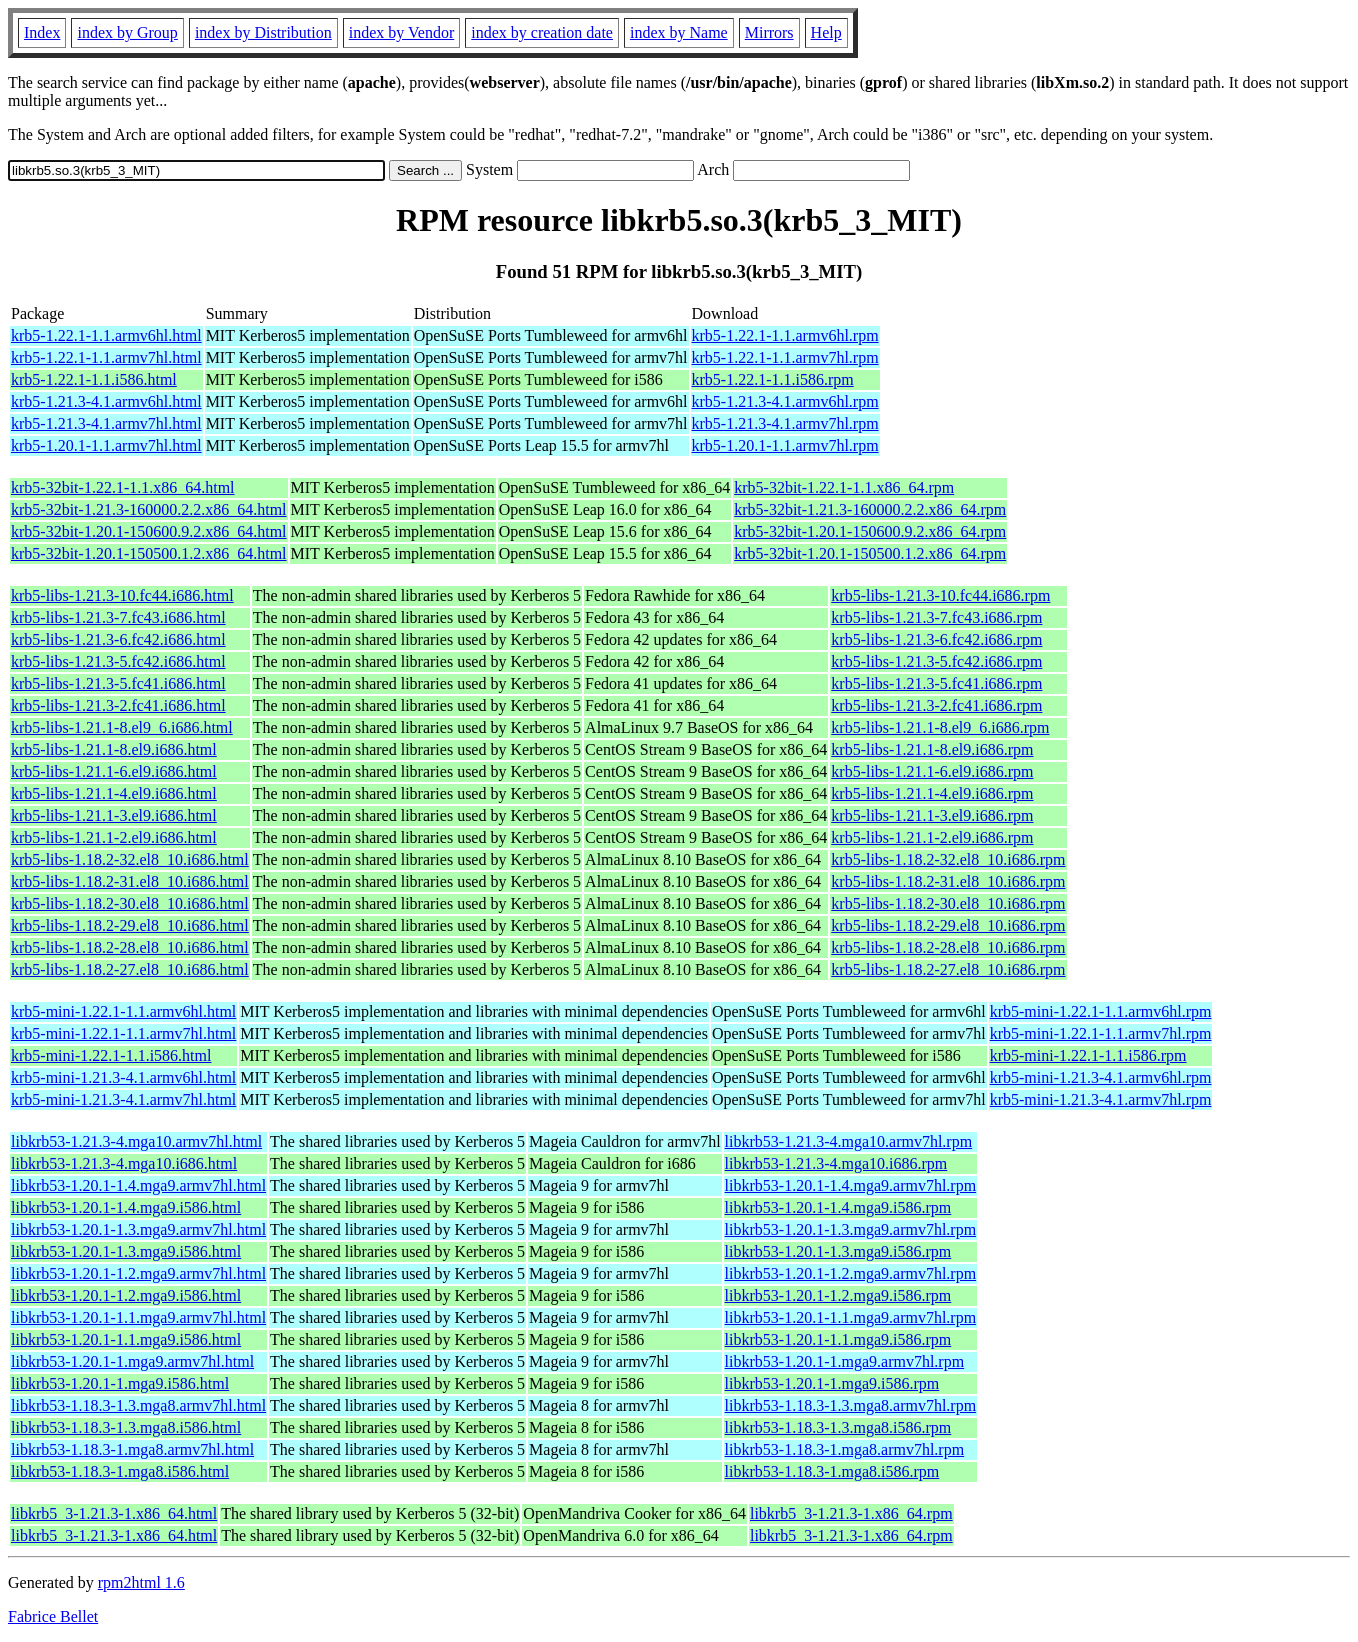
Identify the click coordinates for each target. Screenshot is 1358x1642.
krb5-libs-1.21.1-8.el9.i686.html (114, 749)
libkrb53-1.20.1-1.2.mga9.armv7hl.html (138, 1273)
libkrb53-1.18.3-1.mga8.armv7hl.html (132, 1449)
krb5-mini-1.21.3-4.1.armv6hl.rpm (1101, 1077)
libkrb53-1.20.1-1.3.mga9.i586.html (126, 1251)
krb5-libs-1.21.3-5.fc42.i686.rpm (936, 661)
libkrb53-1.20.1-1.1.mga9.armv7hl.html (138, 1317)
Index (42, 32)
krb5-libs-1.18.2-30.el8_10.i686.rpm (948, 903)
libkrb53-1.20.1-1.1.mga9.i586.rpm (838, 1339)
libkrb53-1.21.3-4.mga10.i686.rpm (836, 1163)
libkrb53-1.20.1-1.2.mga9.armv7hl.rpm (851, 1273)
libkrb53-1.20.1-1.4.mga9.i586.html (126, 1207)
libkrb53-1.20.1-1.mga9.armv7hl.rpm (845, 1361)
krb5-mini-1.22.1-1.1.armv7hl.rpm (1101, 1033)
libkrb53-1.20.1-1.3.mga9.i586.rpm (838, 1251)
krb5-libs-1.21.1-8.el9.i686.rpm (932, 749)
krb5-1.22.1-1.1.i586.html (94, 379)
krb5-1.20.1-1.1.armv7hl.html (106, 445)
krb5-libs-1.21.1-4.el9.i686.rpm (932, 793)
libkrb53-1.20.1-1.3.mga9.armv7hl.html (138, 1229)
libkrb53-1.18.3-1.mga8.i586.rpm (832, 1471)
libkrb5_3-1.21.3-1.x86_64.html (114, 1513)
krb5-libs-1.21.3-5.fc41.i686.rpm (936, 683)
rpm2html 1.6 (141, 1582)
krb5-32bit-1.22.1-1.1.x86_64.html (123, 487)
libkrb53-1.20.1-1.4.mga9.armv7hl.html (138, 1185)
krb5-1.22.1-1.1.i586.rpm (773, 379)
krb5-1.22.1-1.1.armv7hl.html (106, 357)
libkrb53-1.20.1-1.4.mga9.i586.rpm (838, 1207)
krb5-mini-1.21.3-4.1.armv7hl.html (123, 1099)
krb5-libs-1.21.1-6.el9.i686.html (114, 771)
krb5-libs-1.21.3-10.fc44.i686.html (122, 595)
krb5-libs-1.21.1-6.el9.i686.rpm (932, 771)
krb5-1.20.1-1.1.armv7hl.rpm (785, 445)
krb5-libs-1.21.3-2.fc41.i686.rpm (936, 705)
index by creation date (542, 32)
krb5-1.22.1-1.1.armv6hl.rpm (785, 335)
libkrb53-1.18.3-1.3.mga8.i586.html (126, 1427)
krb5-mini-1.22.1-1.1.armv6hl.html (123, 1011)
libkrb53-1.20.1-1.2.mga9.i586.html (126, 1295)
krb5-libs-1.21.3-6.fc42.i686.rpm (936, 639)
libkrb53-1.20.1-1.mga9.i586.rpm (832, 1383)
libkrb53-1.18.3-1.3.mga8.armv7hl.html (138, 1405)
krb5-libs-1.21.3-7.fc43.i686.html (118, 617)
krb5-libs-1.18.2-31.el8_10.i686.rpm (948, 881)
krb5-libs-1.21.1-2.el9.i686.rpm (932, 837)
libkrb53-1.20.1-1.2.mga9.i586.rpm (838, 1295)
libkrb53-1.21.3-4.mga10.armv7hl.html (136, 1141)
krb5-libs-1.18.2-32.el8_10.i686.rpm (948, 859)
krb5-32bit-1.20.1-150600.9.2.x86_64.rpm (870, 531)
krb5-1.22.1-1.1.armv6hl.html (106, 335)
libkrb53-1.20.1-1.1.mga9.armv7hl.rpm (851, 1317)
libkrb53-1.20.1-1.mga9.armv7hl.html (132, 1361)
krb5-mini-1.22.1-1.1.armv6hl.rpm (1101, 1011)
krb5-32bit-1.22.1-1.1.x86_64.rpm (844, 487)
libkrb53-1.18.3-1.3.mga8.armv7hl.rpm (851, 1405)
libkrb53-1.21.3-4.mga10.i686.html (124, 1163)
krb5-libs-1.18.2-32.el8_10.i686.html (130, 859)
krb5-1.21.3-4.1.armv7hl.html (106, 423)
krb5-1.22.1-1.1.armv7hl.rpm (785, 357)
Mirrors (769, 32)
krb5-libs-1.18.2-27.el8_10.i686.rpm (948, 969)
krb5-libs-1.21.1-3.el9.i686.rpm (932, 815)
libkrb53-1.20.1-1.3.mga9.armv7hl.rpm (851, 1229)
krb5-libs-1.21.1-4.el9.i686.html (114, 793)
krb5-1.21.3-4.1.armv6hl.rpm (785, 401)
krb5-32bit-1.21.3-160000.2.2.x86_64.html (149, 509)
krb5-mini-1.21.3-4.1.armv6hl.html (123, 1077)
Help (826, 32)
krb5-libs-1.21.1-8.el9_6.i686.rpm (940, 727)
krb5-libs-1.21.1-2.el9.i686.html (114, 837)
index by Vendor (401, 32)
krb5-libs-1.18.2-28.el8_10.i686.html (130, 947)
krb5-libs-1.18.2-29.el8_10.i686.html (130, 925)
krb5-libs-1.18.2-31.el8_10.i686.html (130, 881)
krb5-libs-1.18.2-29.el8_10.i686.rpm (948, 925)
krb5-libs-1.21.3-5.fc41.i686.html (118, 683)
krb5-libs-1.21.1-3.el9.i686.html (114, 815)
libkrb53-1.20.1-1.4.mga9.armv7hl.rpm (851, 1185)
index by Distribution (263, 32)
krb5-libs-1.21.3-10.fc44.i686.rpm (940, 595)
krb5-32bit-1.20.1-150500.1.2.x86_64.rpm (870, 553)
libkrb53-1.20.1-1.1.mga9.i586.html (126, 1339)
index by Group (127, 32)
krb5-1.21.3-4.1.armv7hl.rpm (785, 423)
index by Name (679, 32)
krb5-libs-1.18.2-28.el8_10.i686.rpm (948, 947)
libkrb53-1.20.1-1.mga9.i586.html (120, 1383)
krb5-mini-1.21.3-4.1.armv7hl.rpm (1101, 1099)
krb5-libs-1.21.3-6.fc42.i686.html (118, 639)
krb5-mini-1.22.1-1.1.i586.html (111, 1055)
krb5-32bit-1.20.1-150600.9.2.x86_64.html (149, 531)
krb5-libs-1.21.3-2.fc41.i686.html (118, 705)
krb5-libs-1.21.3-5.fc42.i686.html (118, 661)
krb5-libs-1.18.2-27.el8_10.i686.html (130, 969)
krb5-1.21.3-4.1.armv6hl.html (106, 401)
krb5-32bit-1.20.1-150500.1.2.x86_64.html (149, 553)
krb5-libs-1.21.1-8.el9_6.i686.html (122, 727)
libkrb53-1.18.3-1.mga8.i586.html (120, 1471)
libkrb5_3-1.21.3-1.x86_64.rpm (851, 1513)
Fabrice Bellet (53, 1616)
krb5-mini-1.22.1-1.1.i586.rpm (1088, 1055)
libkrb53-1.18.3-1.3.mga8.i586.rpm (838, 1427)
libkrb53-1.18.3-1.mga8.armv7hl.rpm (845, 1449)
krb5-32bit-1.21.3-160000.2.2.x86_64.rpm (870, 509)
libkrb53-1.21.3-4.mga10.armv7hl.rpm (849, 1141)
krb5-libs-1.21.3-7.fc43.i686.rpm (936, 617)
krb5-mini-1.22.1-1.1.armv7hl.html (123, 1033)
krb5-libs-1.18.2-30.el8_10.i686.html (130, 903)
